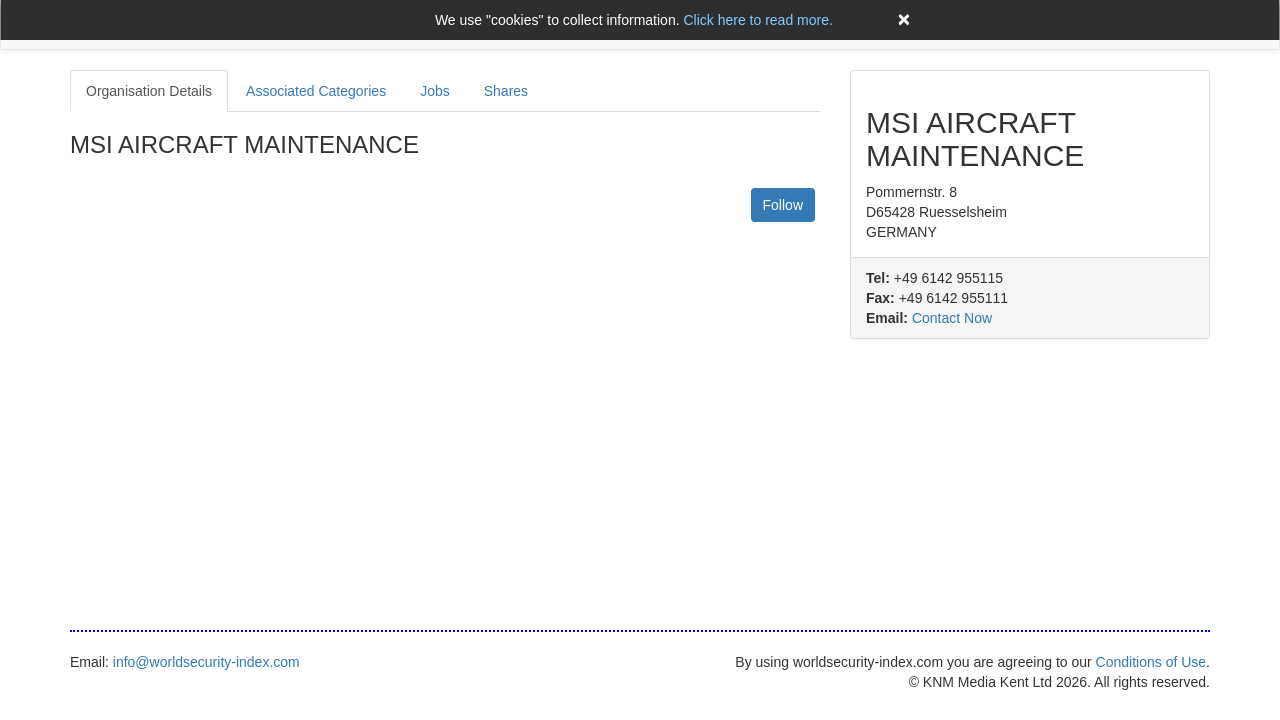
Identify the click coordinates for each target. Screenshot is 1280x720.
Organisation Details (149, 91)
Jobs (435, 91)
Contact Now (952, 318)
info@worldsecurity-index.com (206, 662)
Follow (783, 205)
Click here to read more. (757, 20)
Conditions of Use (1151, 662)
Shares (506, 91)
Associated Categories (316, 91)
